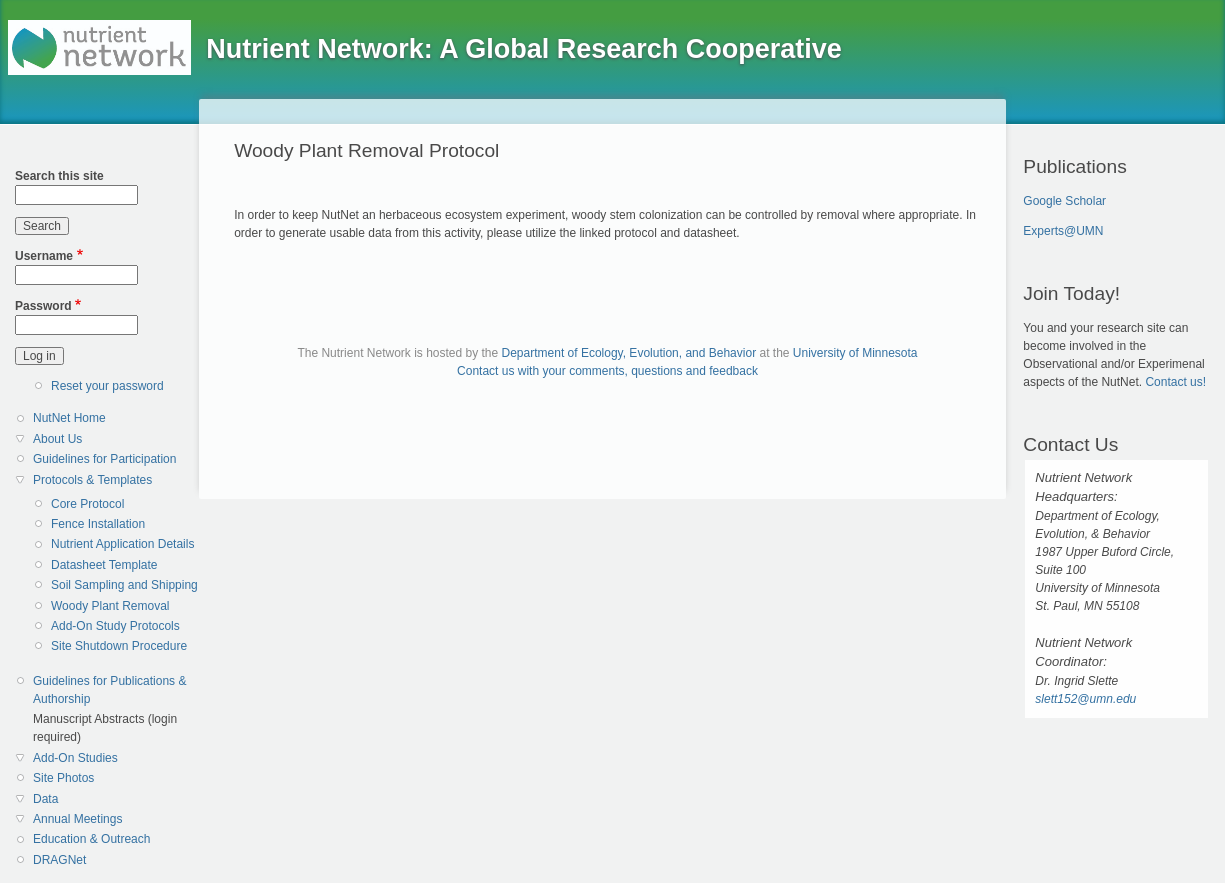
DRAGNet (59, 860)
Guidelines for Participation (104, 459)
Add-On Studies (75, 758)
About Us (57, 439)
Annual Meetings (77, 819)
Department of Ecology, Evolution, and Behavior (629, 353)
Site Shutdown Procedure (119, 646)
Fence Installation (98, 524)
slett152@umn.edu (1085, 699)
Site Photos (63, 778)
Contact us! (1175, 382)
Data (45, 799)
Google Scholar (1064, 201)
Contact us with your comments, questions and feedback (607, 371)
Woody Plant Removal (110, 606)
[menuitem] (108, 419)
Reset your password (107, 386)
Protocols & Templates (92, 480)
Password (43, 306)
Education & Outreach (91, 839)
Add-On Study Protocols (115, 626)
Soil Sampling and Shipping (124, 585)
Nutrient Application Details (122, 544)
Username (44, 256)
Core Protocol (87, 504)
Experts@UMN (1063, 231)
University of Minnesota (855, 353)
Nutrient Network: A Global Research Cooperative (524, 49)
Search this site (59, 176)
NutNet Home (69, 418)
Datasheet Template (104, 565)
